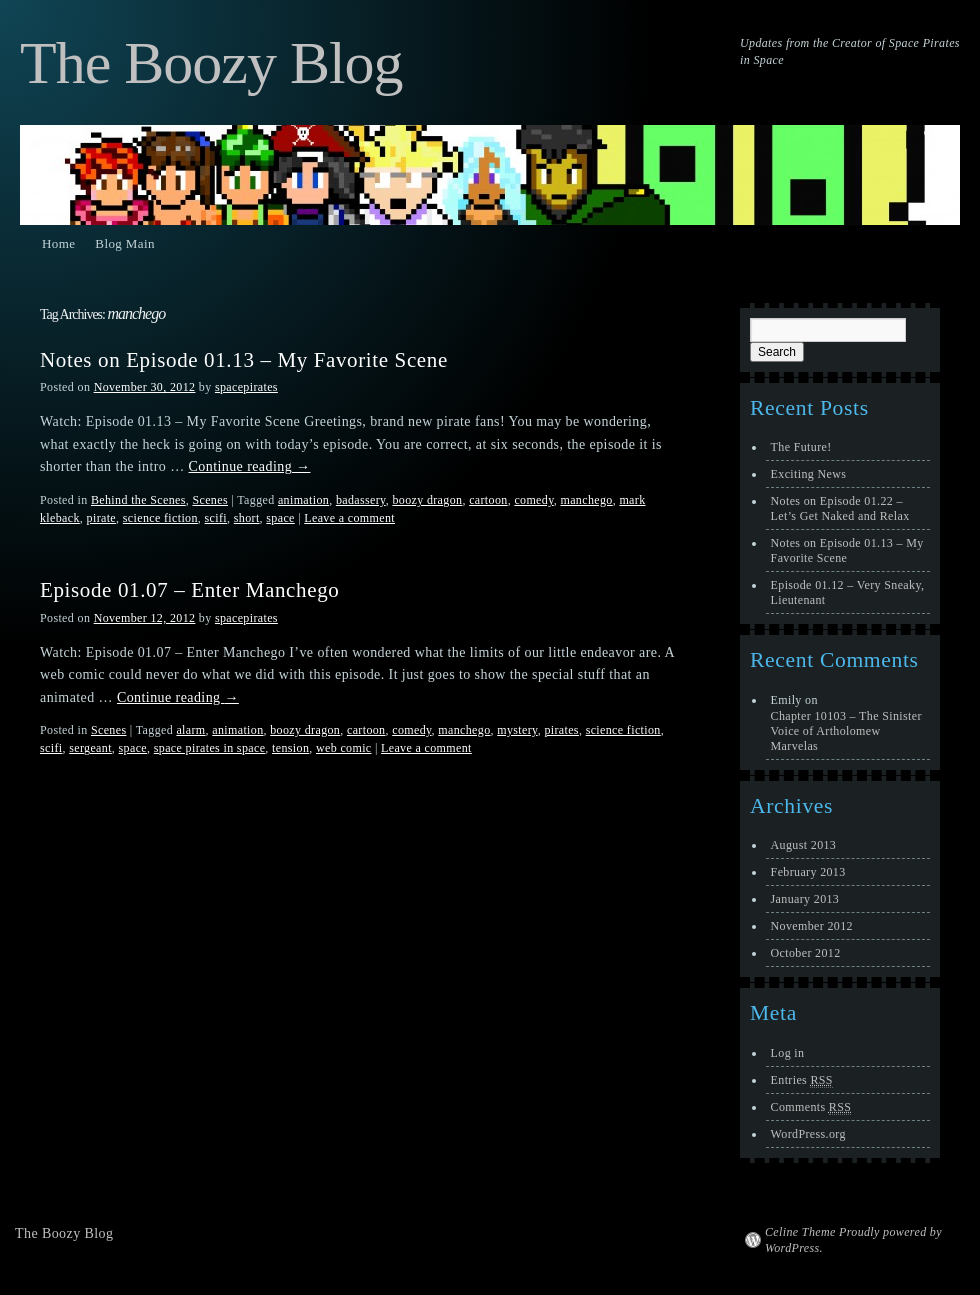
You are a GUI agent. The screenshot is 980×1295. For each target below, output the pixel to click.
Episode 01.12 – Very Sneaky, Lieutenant (848, 592)
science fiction (160, 518)
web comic (344, 748)
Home (58, 243)
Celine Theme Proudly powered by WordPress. (853, 1240)
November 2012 (812, 926)
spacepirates (246, 387)
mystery (517, 730)
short (247, 518)
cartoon (488, 500)
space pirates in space (210, 748)
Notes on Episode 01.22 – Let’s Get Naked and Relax (840, 508)
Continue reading (250, 466)
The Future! (801, 447)
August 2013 (804, 845)
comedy (533, 500)
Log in (788, 1053)
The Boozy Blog (211, 63)
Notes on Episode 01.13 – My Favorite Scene (244, 360)
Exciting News (809, 474)
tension (290, 748)
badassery (361, 500)
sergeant (90, 748)
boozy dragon (427, 500)
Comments (811, 1107)
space (280, 518)
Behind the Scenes (138, 500)
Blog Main (124, 243)
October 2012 (806, 953)
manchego (586, 500)
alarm (190, 730)
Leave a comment (349, 518)
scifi (216, 518)
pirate (101, 518)
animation (303, 500)
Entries (802, 1080)
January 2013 (805, 899)
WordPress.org (808, 1134)
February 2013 (808, 872)
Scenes (209, 500)
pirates (561, 730)
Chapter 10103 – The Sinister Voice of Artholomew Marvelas (846, 731)
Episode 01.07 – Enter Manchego (189, 590)
